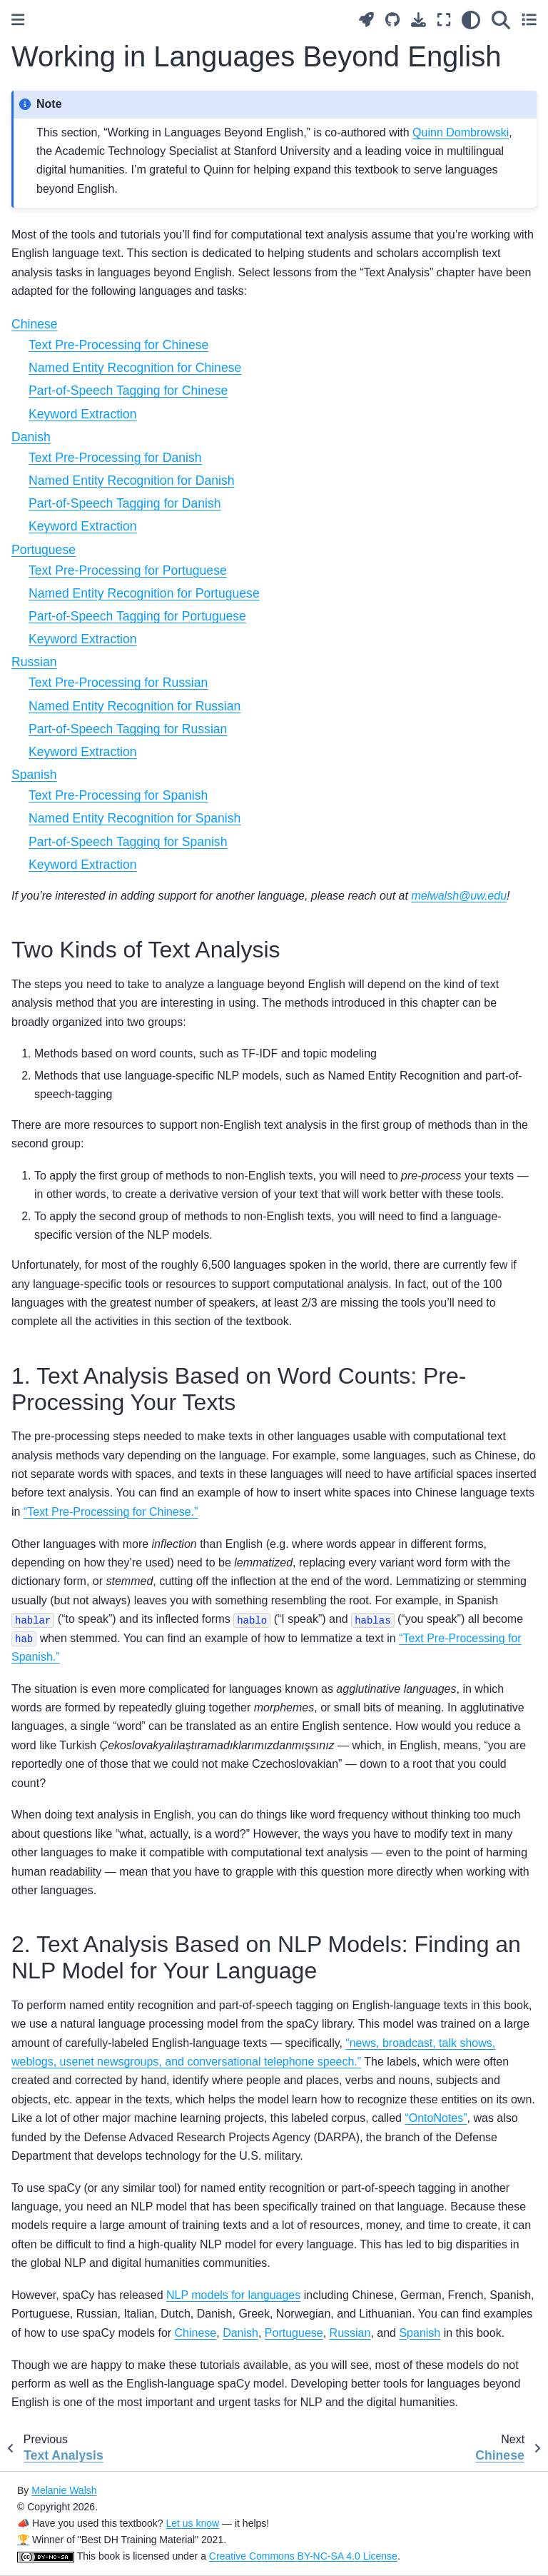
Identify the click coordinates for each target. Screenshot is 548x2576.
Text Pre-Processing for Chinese (118, 345)
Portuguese (43, 550)
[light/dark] (471, 20)
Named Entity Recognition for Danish (131, 480)
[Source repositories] (392, 20)
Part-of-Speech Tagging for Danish (125, 503)
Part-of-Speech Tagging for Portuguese (137, 616)
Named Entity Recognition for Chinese (135, 368)
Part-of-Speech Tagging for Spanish (128, 842)
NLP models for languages (233, 2295)
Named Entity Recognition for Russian (134, 706)
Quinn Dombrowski (460, 132)
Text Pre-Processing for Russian (118, 682)
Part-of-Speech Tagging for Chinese (128, 390)
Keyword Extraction (83, 414)
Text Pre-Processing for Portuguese (128, 570)
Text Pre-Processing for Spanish (118, 795)
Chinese (34, 324)
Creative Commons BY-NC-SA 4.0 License (303, 2556)
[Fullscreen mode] (444, 20)
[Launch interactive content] (366, 20)
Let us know (192, 2523)
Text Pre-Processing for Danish (115, 458)
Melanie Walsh (63, 2490)
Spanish (34, 775)
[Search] (501, 20)
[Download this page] (418, 20)
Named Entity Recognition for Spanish (134, 818)
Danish (31, 437)
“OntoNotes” (436, 2118)
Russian (34, 662)
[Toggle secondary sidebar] (529, 20)
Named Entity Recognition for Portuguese (144, 593)
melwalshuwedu (459, 896)
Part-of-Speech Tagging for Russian (128, 729)
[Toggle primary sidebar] (18, 20)
